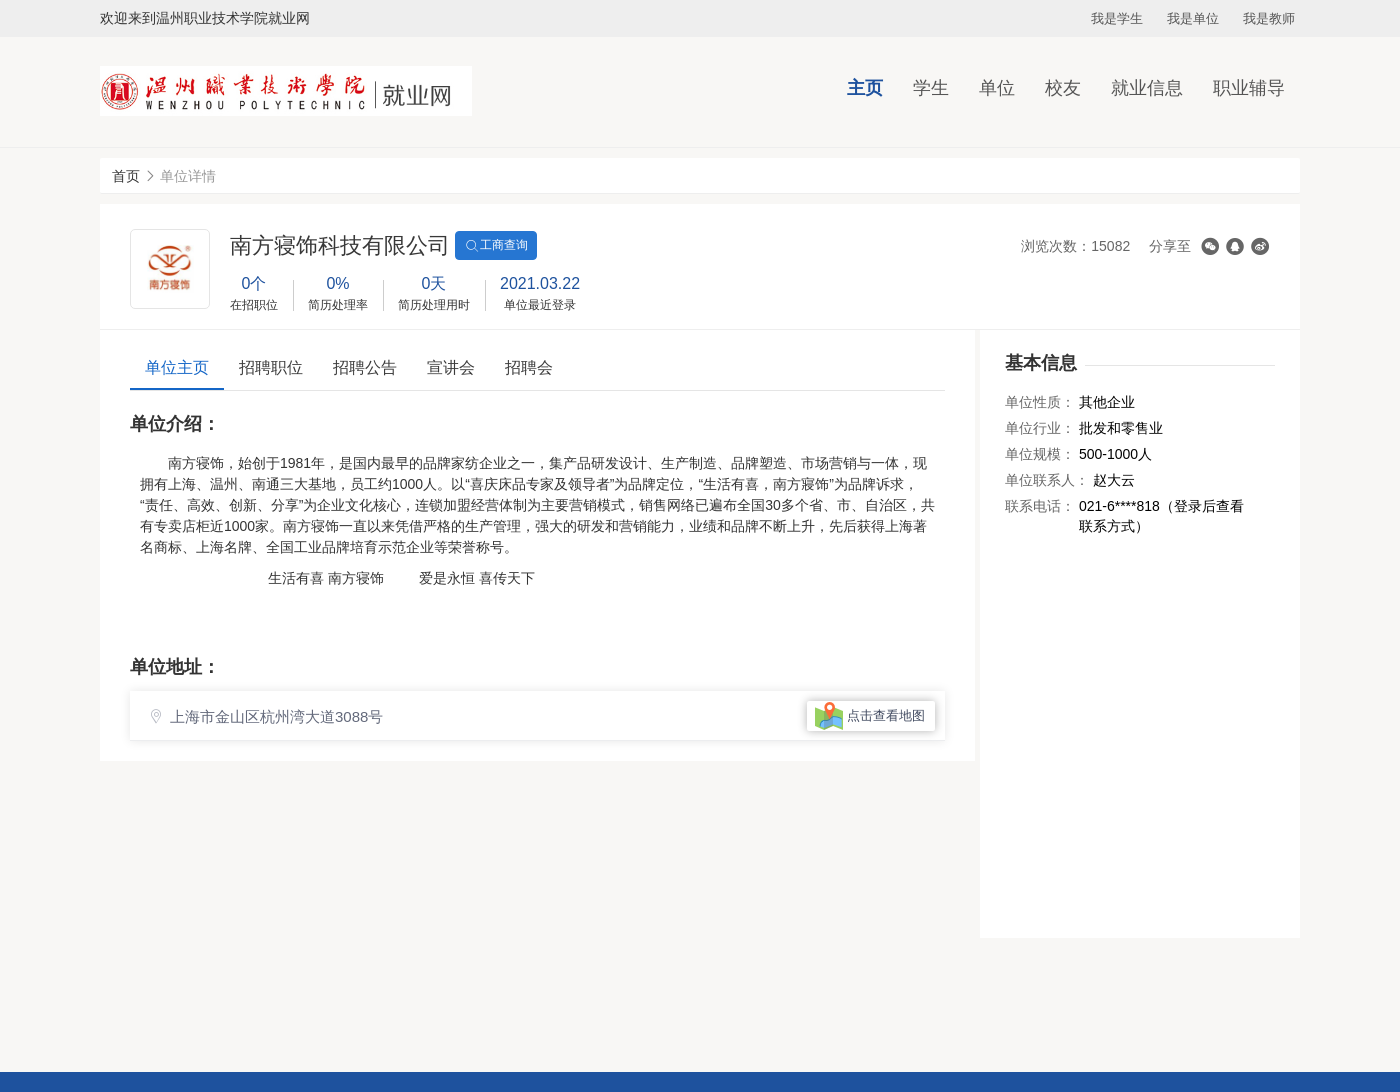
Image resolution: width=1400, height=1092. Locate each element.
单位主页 (177, 367)
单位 (997, 88)
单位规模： (1040, 454)
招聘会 (529, 367)
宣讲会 (451, 367)
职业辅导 (1249, 88)
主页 (865, 88)
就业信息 (1147, 88)
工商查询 (496, 246)
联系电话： (1040, 506)
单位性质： (1040, 402)
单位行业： (1040, 428)
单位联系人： (1047, 480)
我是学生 (1117, 18)
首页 (126, 176)
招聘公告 (365, 367)
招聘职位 (271, 367)
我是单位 (1193, 18)
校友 (1063, 88)
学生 (931, 88)
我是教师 (1269, 18)
